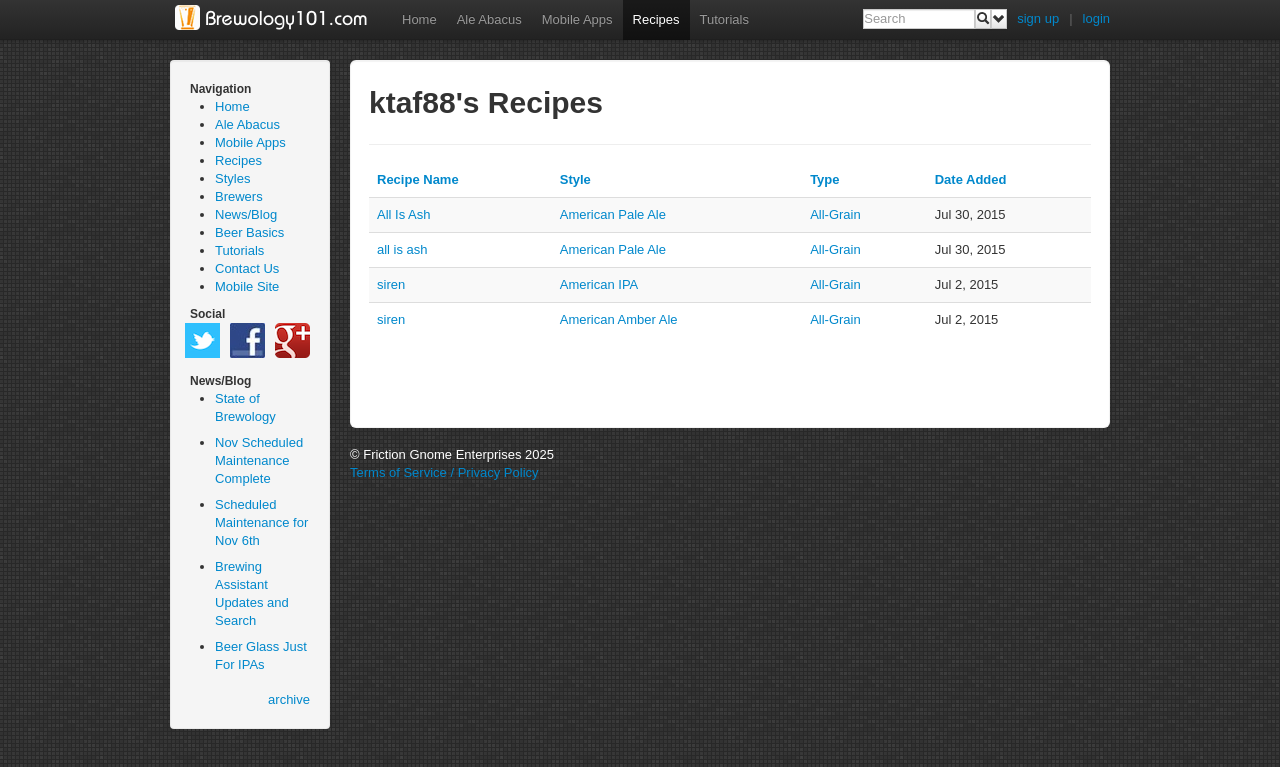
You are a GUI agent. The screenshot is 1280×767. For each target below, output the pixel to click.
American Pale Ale (613, 214)
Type (824, 179)
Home (419, 19)
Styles (232, 178)
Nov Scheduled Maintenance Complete (259, 460)
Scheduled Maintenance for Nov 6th (261, 522)
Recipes (656, 19)
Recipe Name (418, 179)
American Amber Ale (619, 319)
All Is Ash (403, 214)
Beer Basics (249, 232)
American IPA (599, 284)
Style (575, 179)
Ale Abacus (489, 19)
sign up (1038, 18)
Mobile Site (247, 286)
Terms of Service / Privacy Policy (444, 472)
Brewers (239, 196)
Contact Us (247, 268)
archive (289, 699)
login (1096, 18)
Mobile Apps (577, 19)
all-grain (835, 214)
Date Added (971, 179)
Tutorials (724, 19)
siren (391, 284)
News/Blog (246, 214)
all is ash (402, 249)
